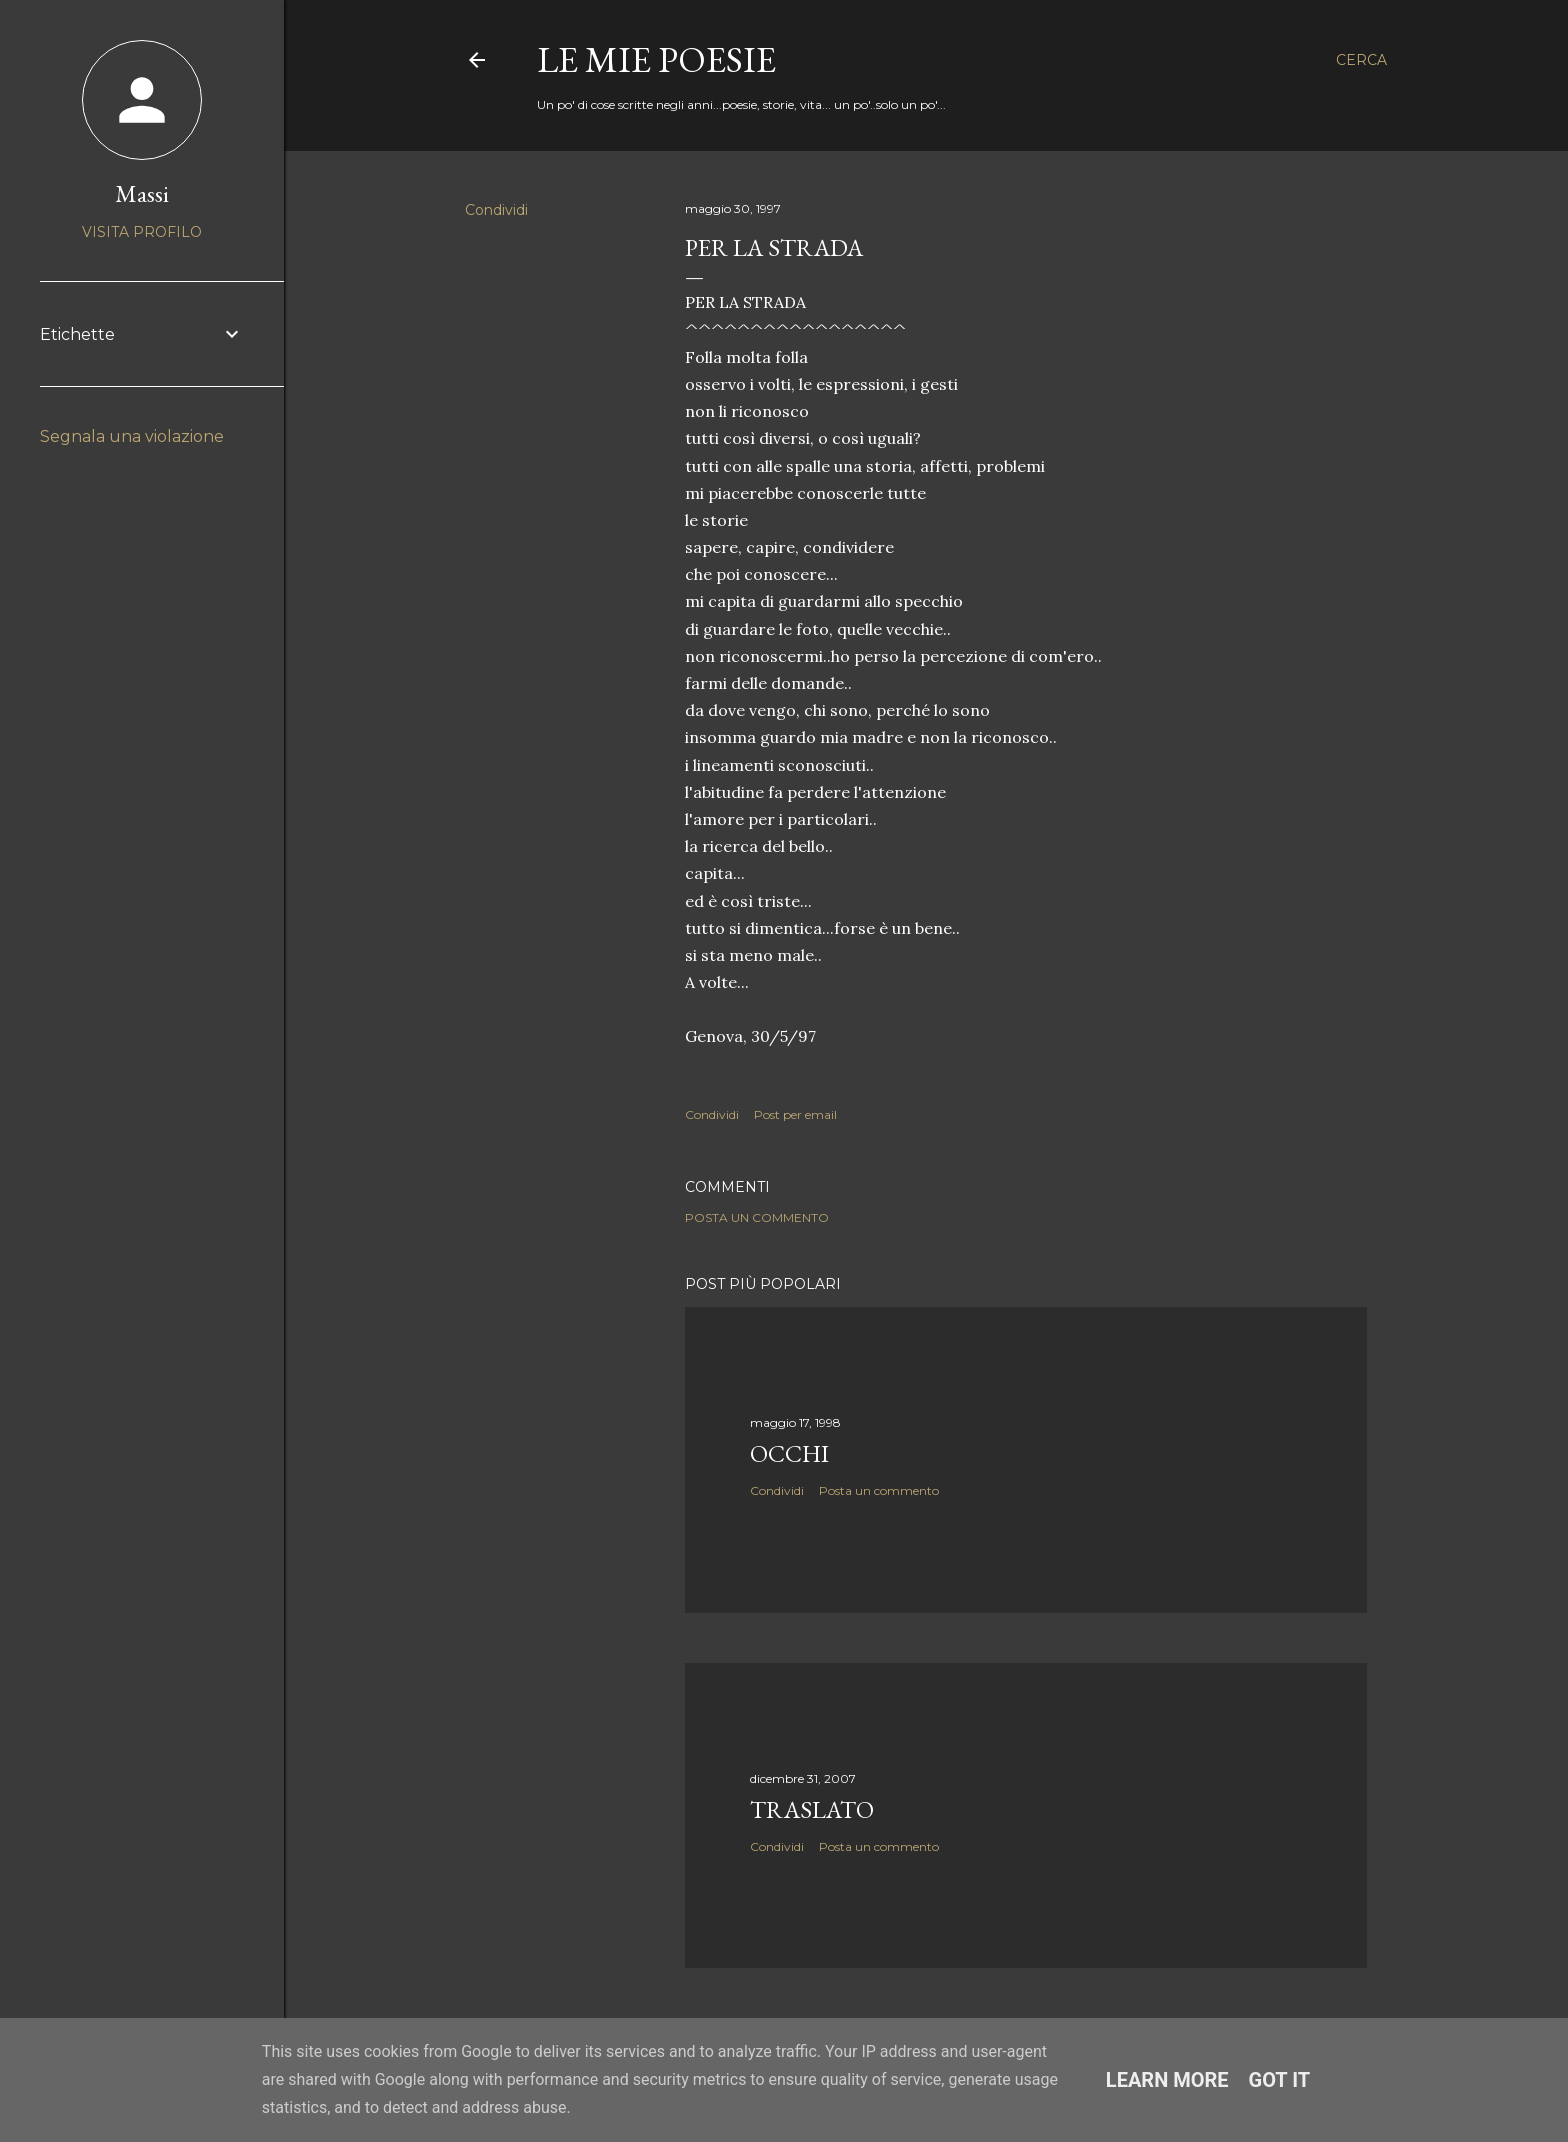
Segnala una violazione (132, 436)
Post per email (795, 1114)
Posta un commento (757, 1217)
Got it (1280, 2080)
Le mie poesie (656, 59)
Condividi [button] (496, 210)
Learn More (1167, 2080)
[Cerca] (1361, 60)
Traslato (812, 1809)
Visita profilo (142, 232)
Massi (142, 193)
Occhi (789, 1453)
